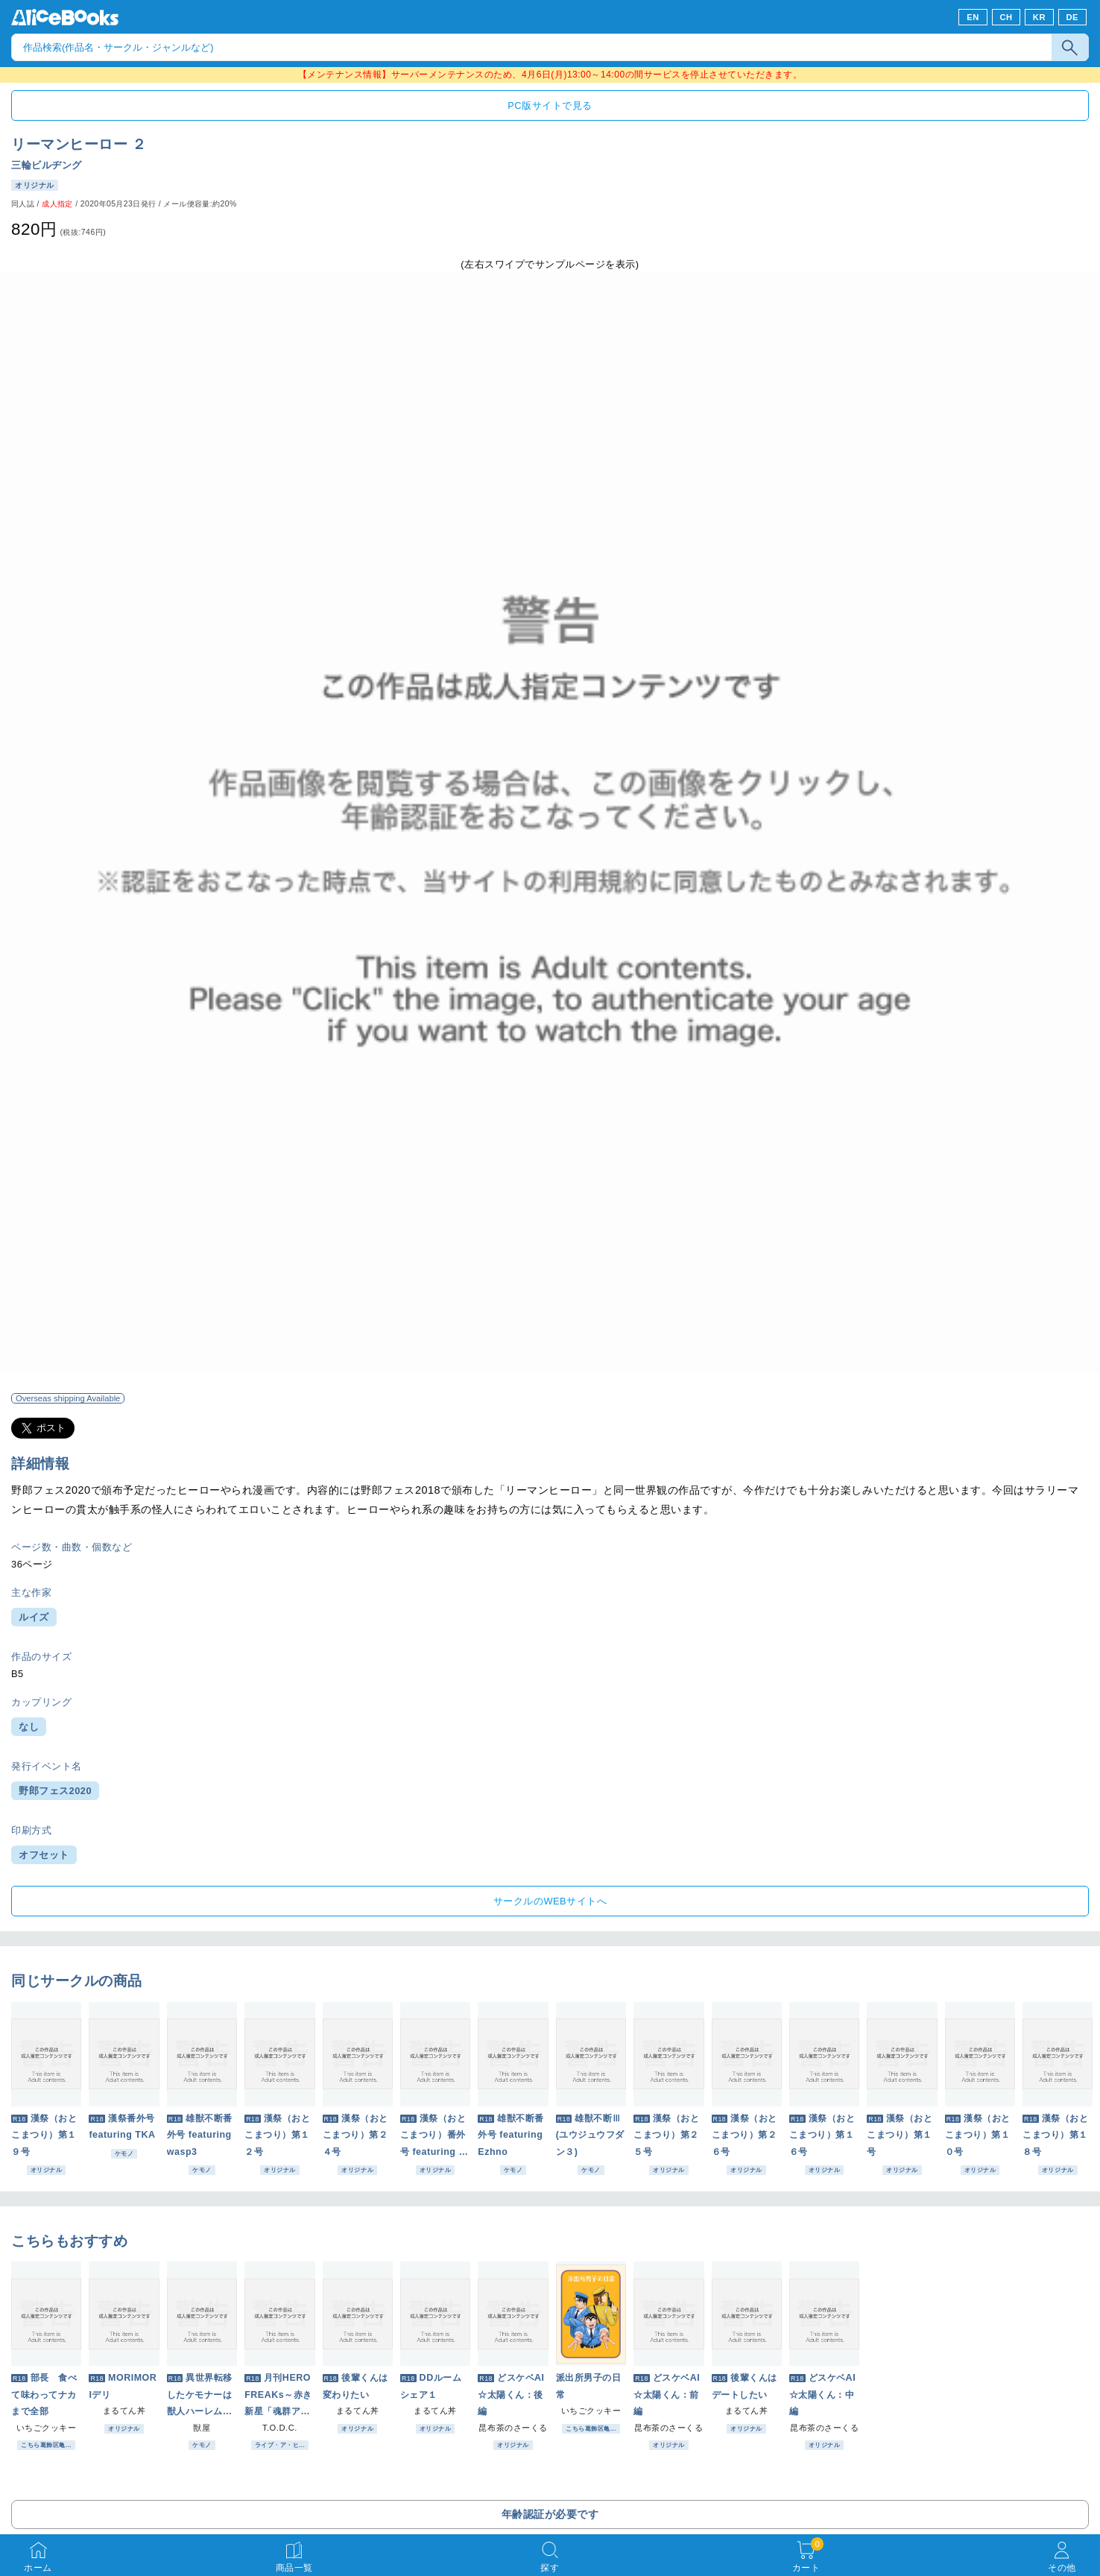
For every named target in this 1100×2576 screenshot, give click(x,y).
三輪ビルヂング (46, 165)
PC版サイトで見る (550, 105)
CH (1005, 17)
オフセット (44, 1854)
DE (1072, 17)
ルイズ (34, 1617)
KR (1039, 17)
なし (29, 1726)
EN (973, 17)
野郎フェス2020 (55, 1790)
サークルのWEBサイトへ (550, 1901)
